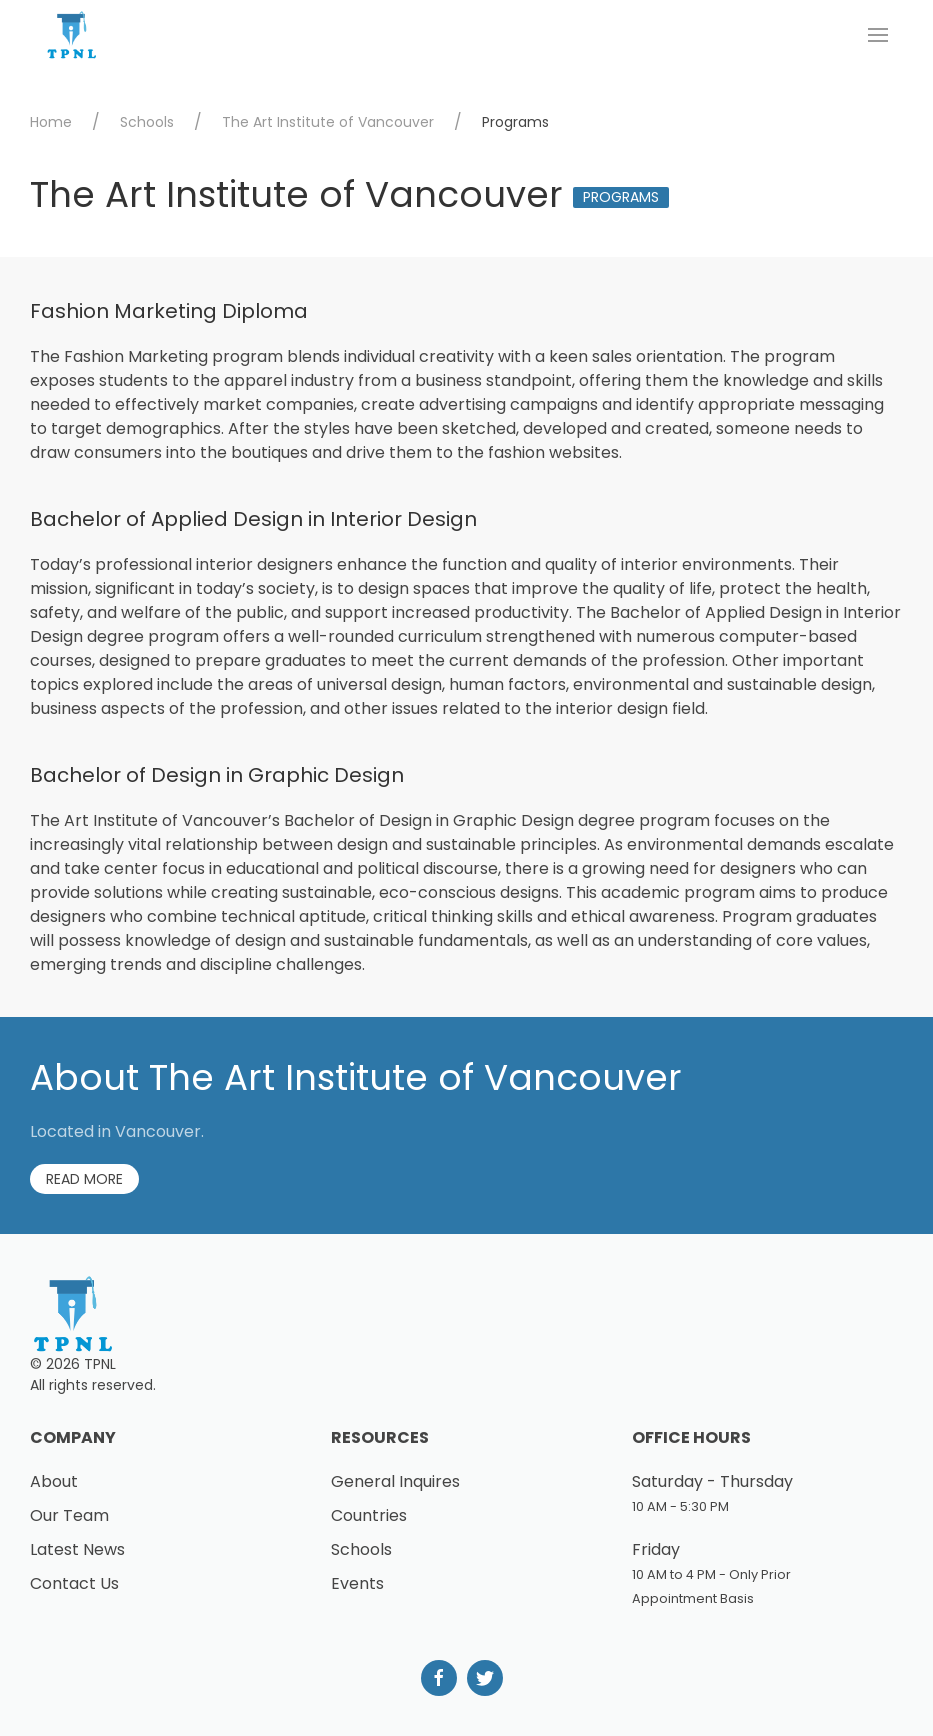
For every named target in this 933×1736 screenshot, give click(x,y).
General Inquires (395, 1481)
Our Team (69, 1515)
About (54, 1481)
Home (51, 122)
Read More (84, 1179)
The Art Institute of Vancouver (328, 122)
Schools (147, 122)
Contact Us (74, 1583)
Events (357, 1583)
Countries (369, 1515)
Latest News (77, 1549)
